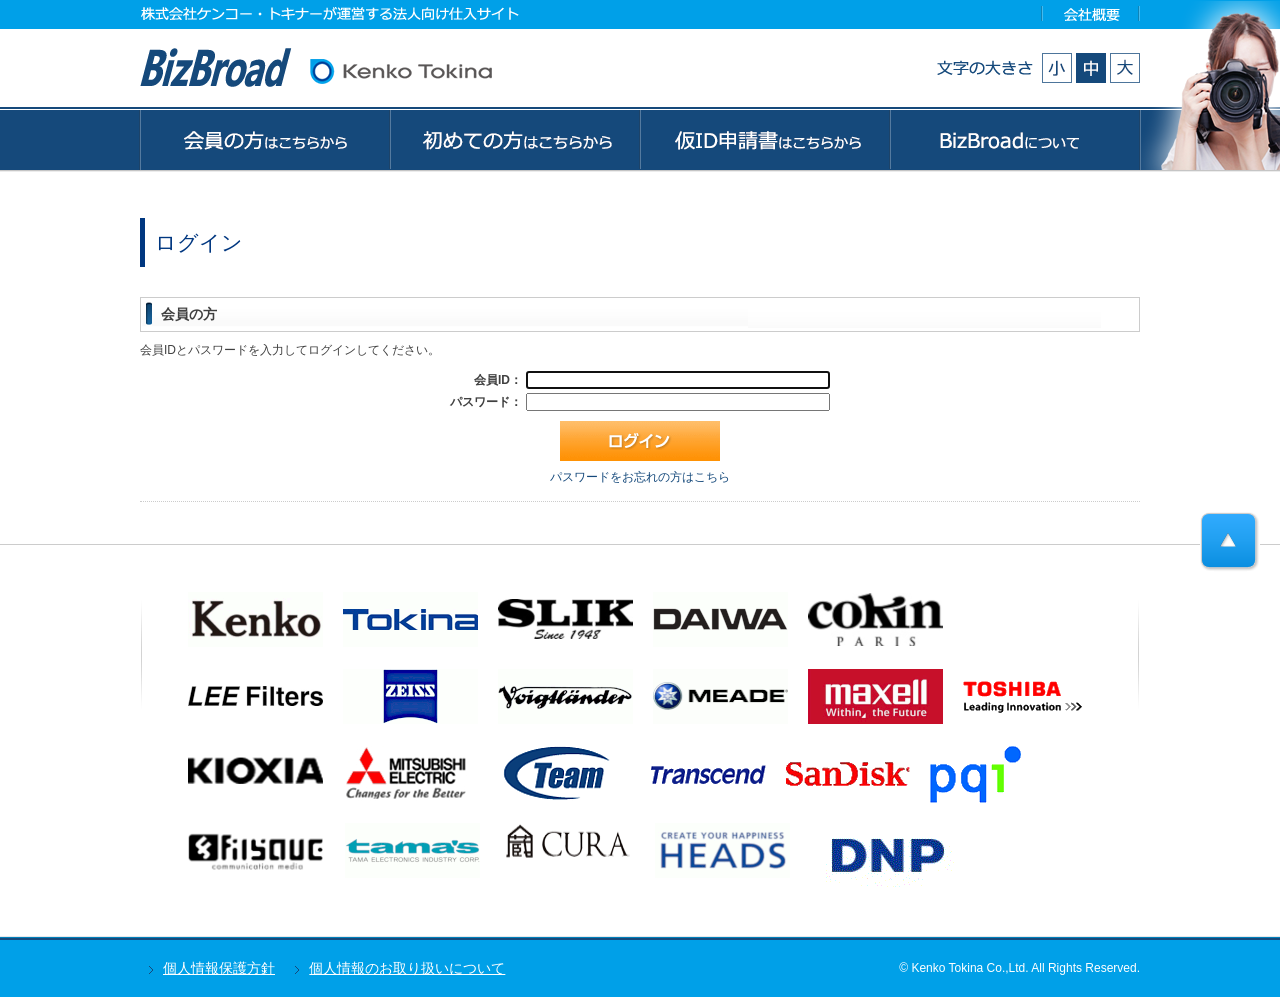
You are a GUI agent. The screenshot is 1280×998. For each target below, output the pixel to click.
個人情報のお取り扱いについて (407, 968)
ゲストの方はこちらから (765, 139)
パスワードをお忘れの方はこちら (640, 477)
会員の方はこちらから (264, 139)
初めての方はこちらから (515, 139)
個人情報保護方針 (219, 968)
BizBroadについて (1015, 139)
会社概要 (1091, 13)
